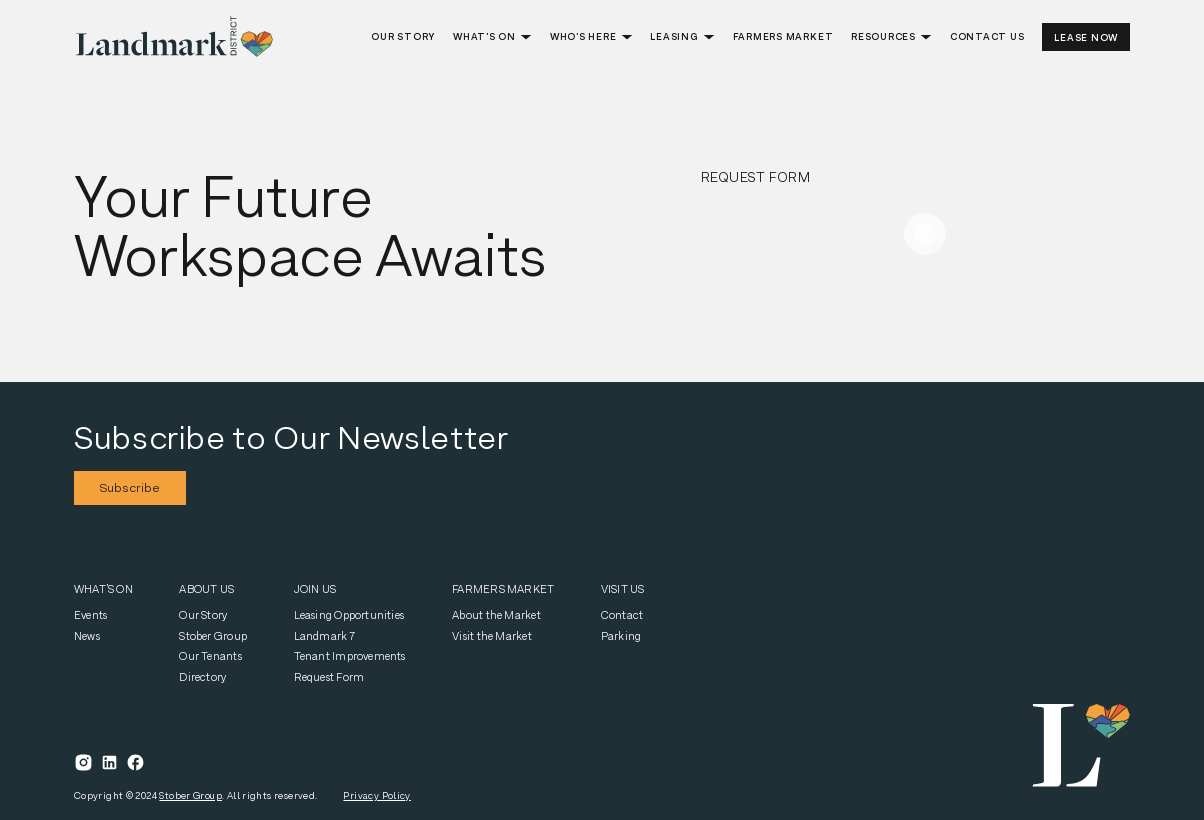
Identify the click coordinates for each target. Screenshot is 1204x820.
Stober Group (213, 636)
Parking (621, 636)
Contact (622, 615)
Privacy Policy (376, 795)
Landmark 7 (324, 636)
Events (90, 615)
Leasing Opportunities (349, 615)
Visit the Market (492, 636)
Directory (203, 677)
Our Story (203, 615)
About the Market (496, 615)
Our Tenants (210, 656)
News (87, 636)
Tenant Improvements (350, 656)
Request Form (329, 677)
